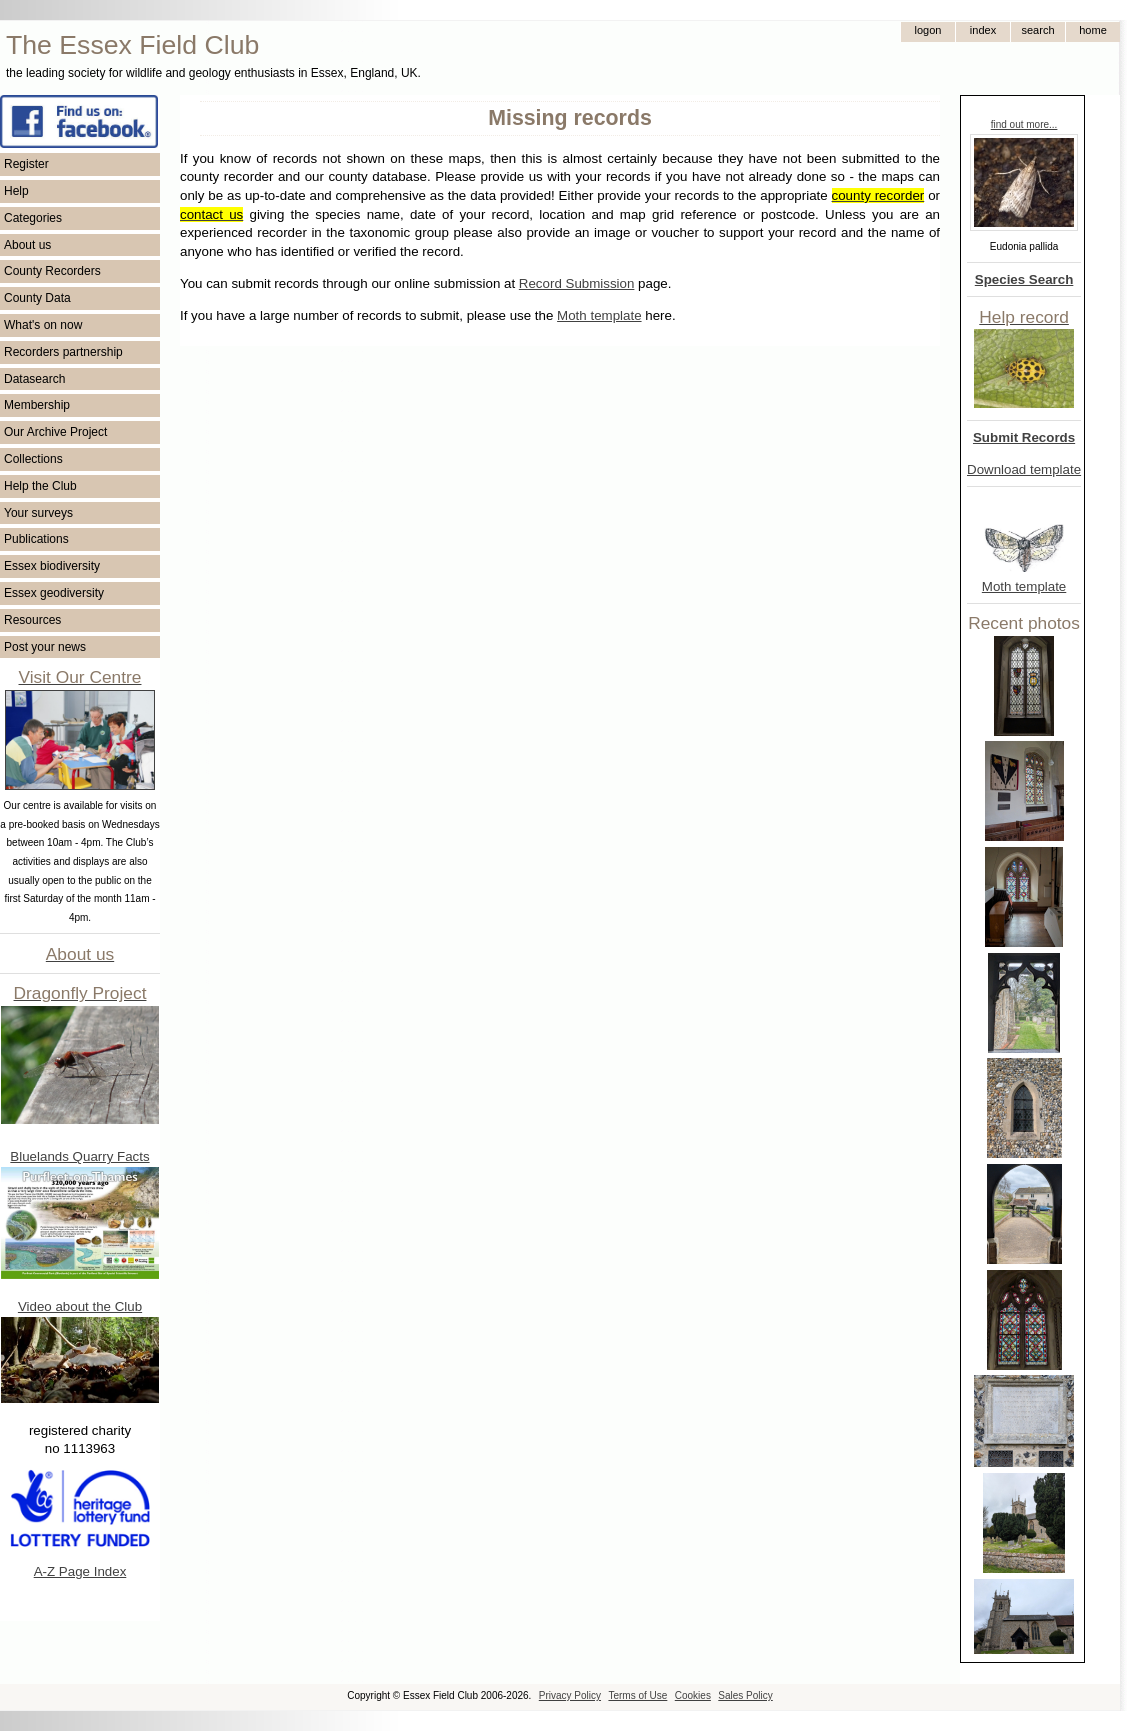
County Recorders (52, 271)
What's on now (43, 325)
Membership (37, 405)
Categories (33, 218)
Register (26, 164)
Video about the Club (80, 1306)
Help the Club (40, 486)
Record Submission (577, 283)
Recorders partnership (63, 352)
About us (27, 245)
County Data (37, 298)
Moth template (1024, 586)
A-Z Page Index (80, 1571)
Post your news (45, 647)
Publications (36, 539)
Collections (33, 459)
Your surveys (38, 513)
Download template (1024, 469)
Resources (32, 620)
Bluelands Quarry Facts (79, 1156)
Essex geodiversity (54, 593)
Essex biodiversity (52, 566)
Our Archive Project (55, 432)
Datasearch (34, 379)
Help (16, 191)
